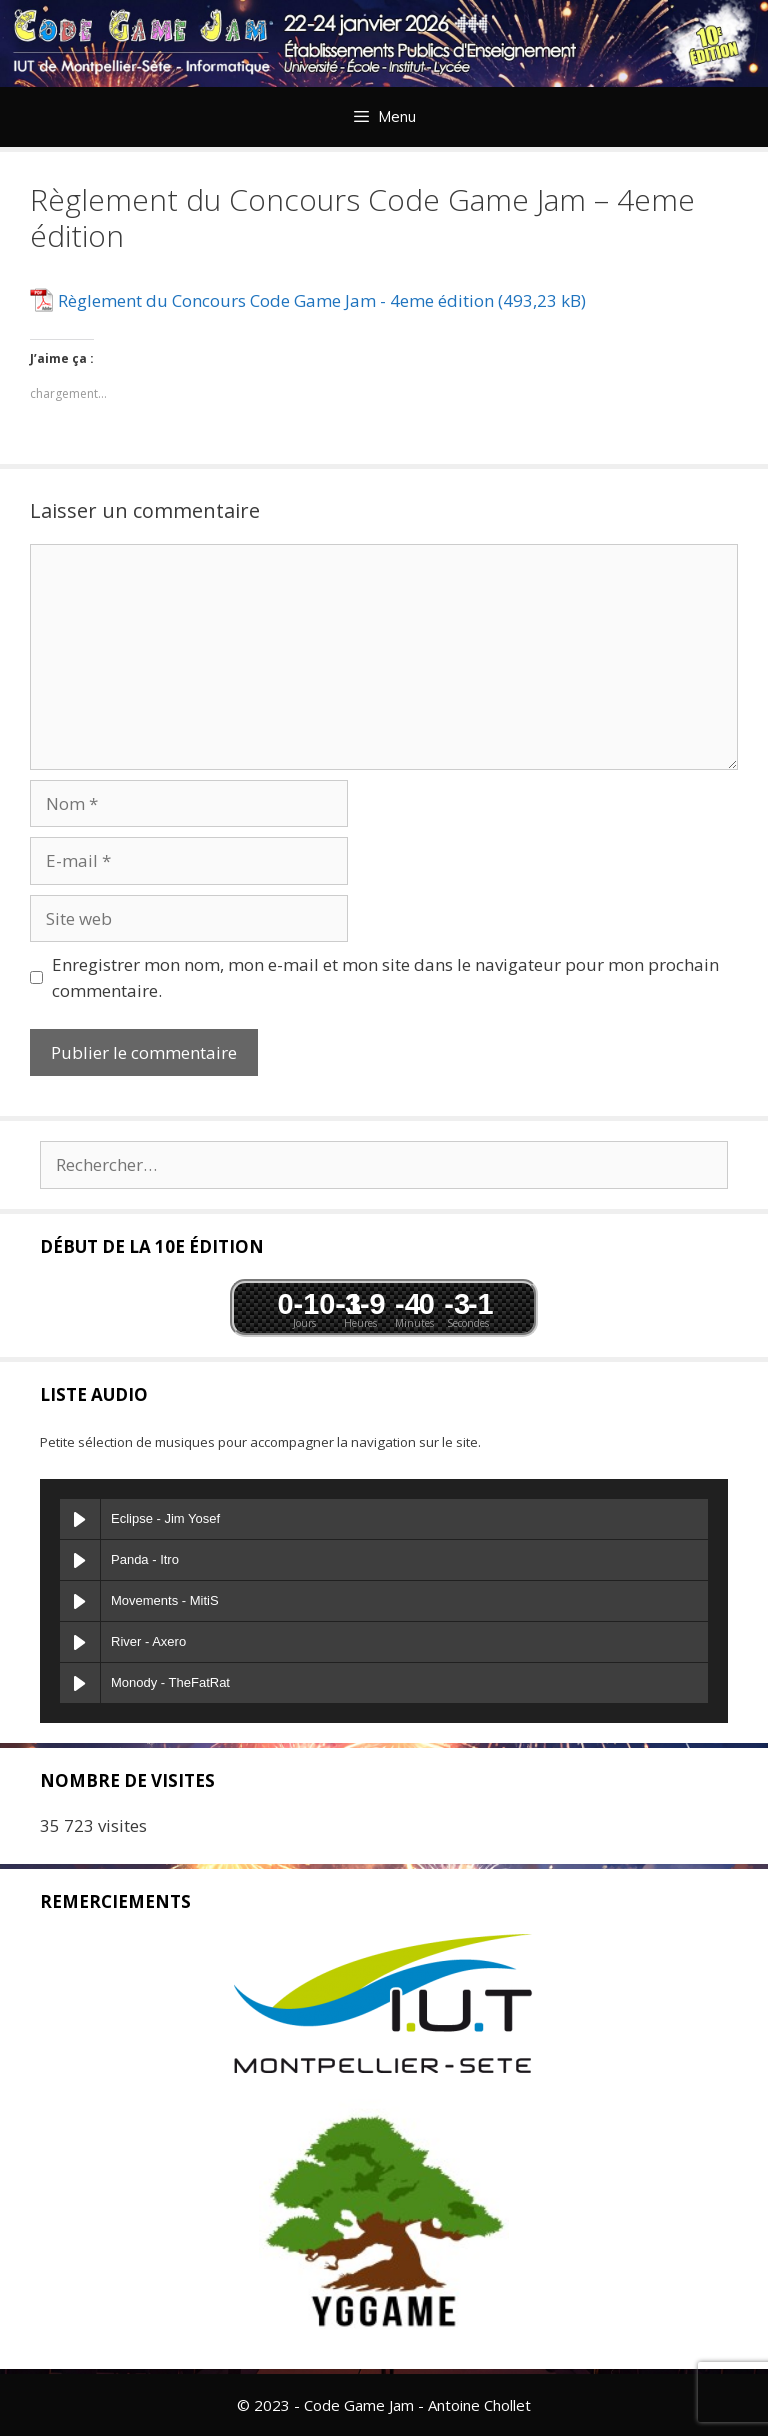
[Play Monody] (80, 1683)
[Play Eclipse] (80, 1519)
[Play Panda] (80, 1560)
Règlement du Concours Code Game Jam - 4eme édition (276, 300)
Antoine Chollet (479, 2405)
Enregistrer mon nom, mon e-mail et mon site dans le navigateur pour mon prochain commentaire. (385, 977)
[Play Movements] (80, 1601)
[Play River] (80, 1642)
